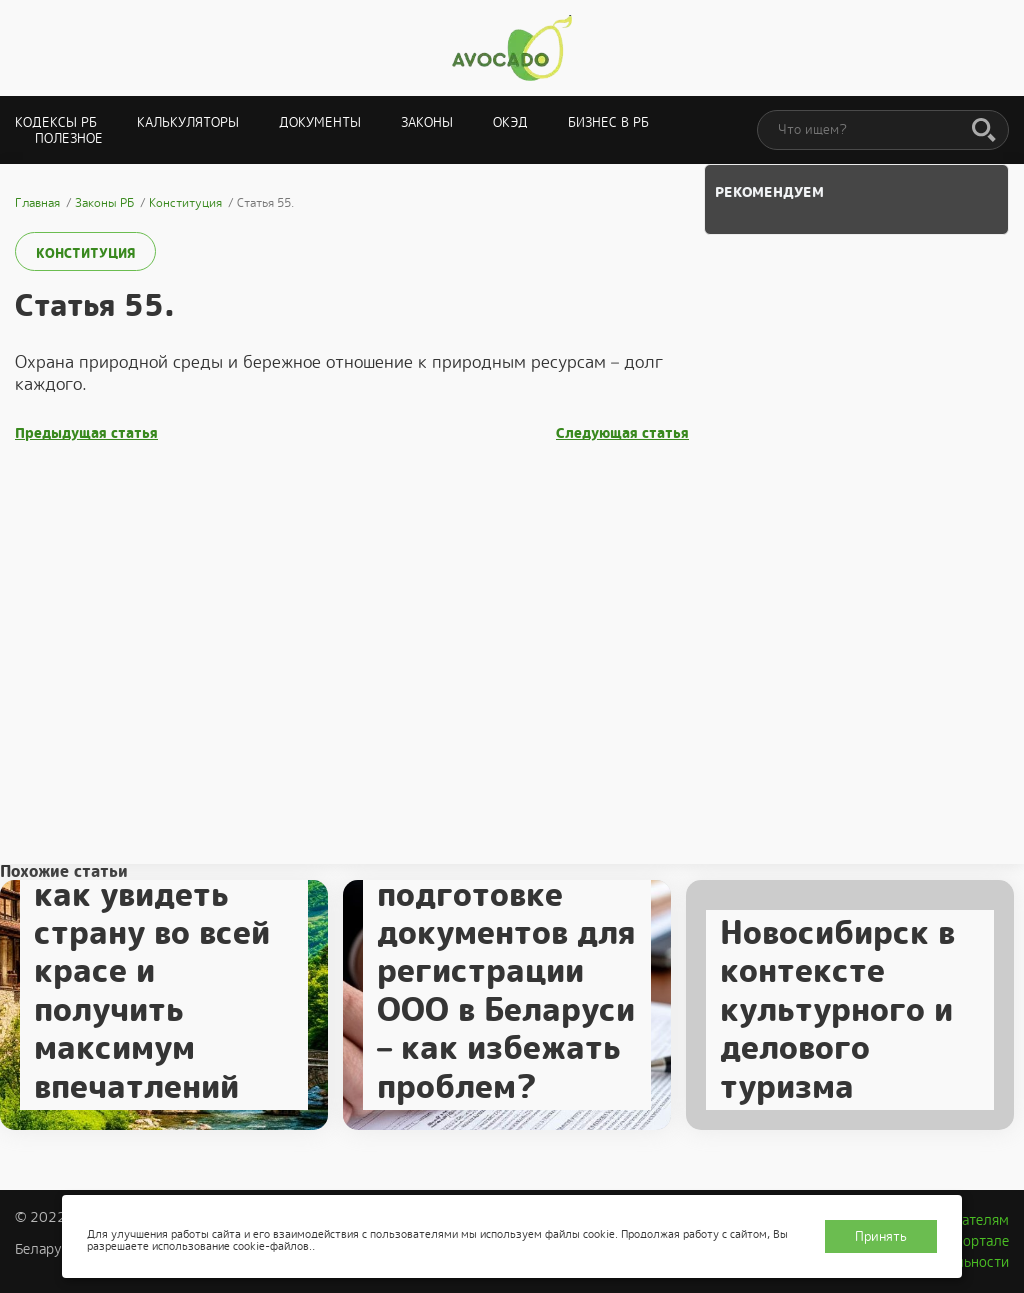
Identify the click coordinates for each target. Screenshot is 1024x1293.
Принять (881, 1236)
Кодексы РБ (56, 122)
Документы (320, 122)
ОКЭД (510, 122)
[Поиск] (984, 131)
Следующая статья (622, 433)
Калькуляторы (188, 122)
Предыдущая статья (86, 433)
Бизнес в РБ (608, 122)
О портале (975, 1241)
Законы (427, 122)
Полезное (69, 138)
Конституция (85, 253)
